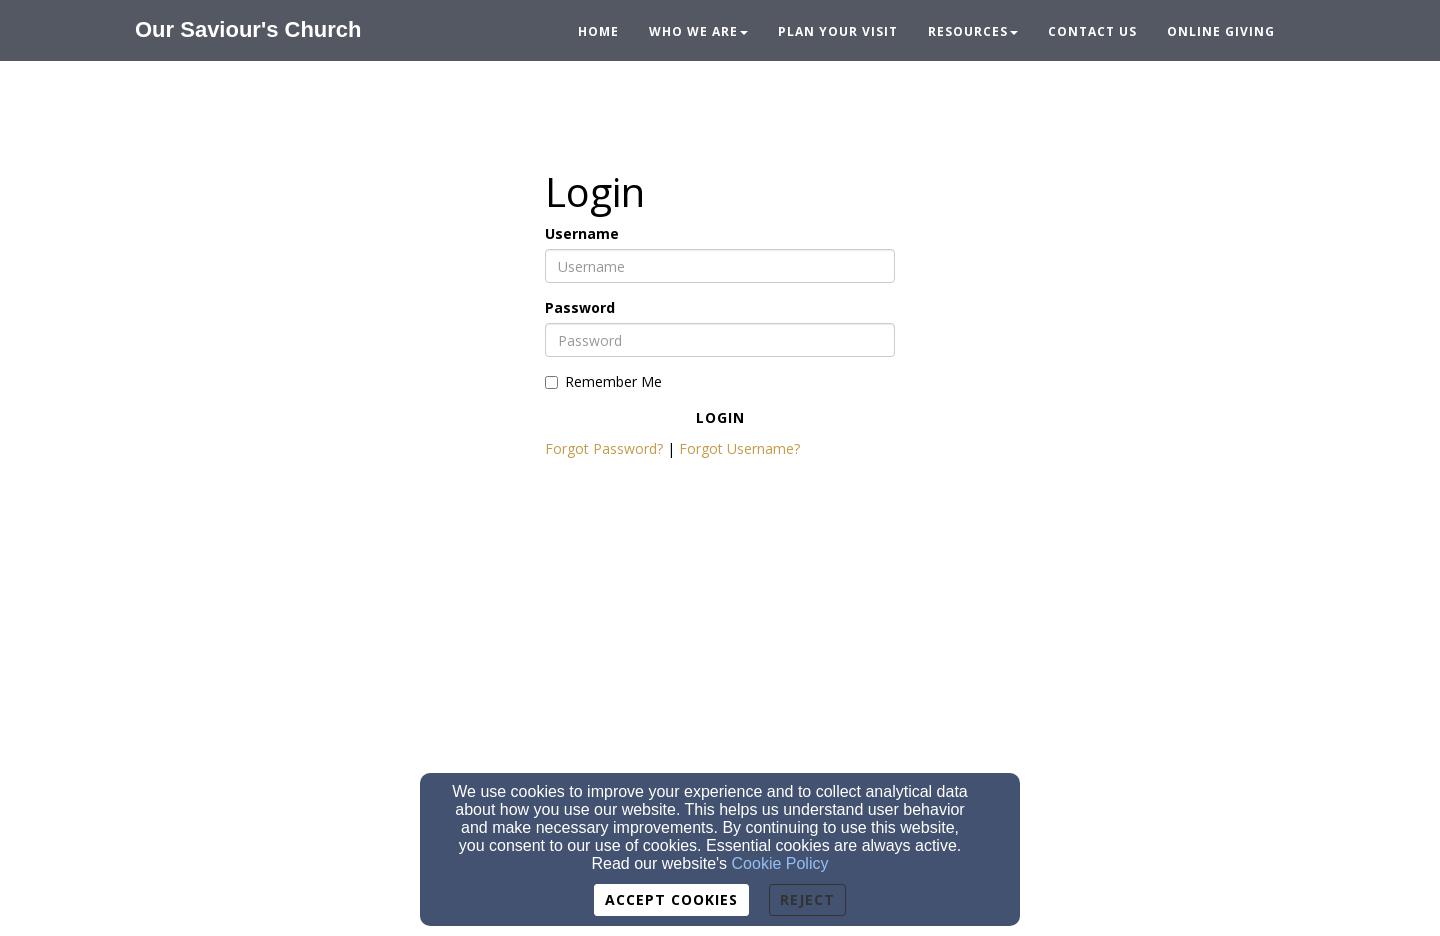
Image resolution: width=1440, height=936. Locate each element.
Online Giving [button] (1221, 31)
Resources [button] (973, 31)
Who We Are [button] (698, 31)
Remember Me (603, 381)
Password (580, 307)
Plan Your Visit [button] (838, 31)
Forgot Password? (604, 448)
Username (582, 233)
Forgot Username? (739, 448)
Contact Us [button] (1092, 31)
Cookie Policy (780, 863)
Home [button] (598, 31)
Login (720, 417)
